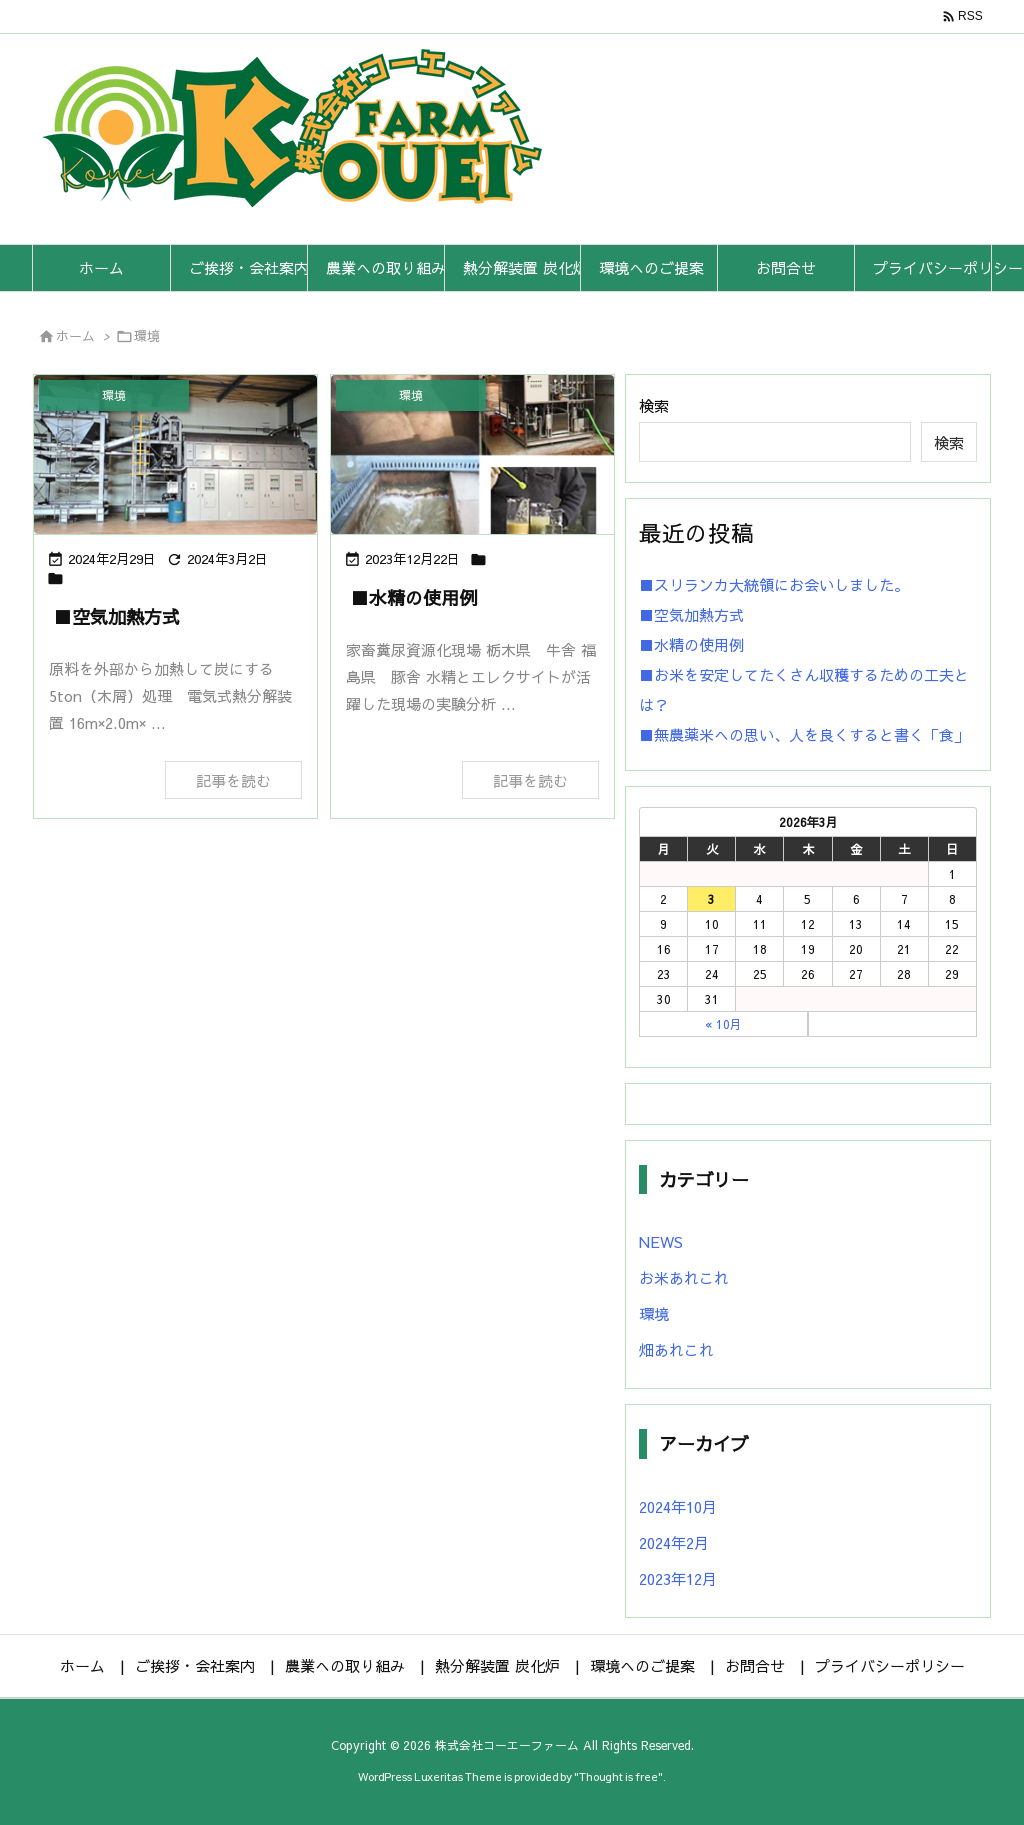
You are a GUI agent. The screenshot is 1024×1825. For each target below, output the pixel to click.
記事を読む (233, 780)
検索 (654, 405)
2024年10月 (678, 1506)
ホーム (75, 336)
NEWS (661, 1241)
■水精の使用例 (414, 597)
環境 (654, 1313)
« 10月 (723, 1024)
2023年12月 (678, 1578)
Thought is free (618, 1776)
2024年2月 (674, 1542)
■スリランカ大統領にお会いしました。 (774, 584)
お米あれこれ (684, 1277)
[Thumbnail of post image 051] (472, 454)
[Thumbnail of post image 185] (175, 454)
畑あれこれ (676, 1349)
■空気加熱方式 (117, 616)
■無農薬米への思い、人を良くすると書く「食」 (804, 734)
